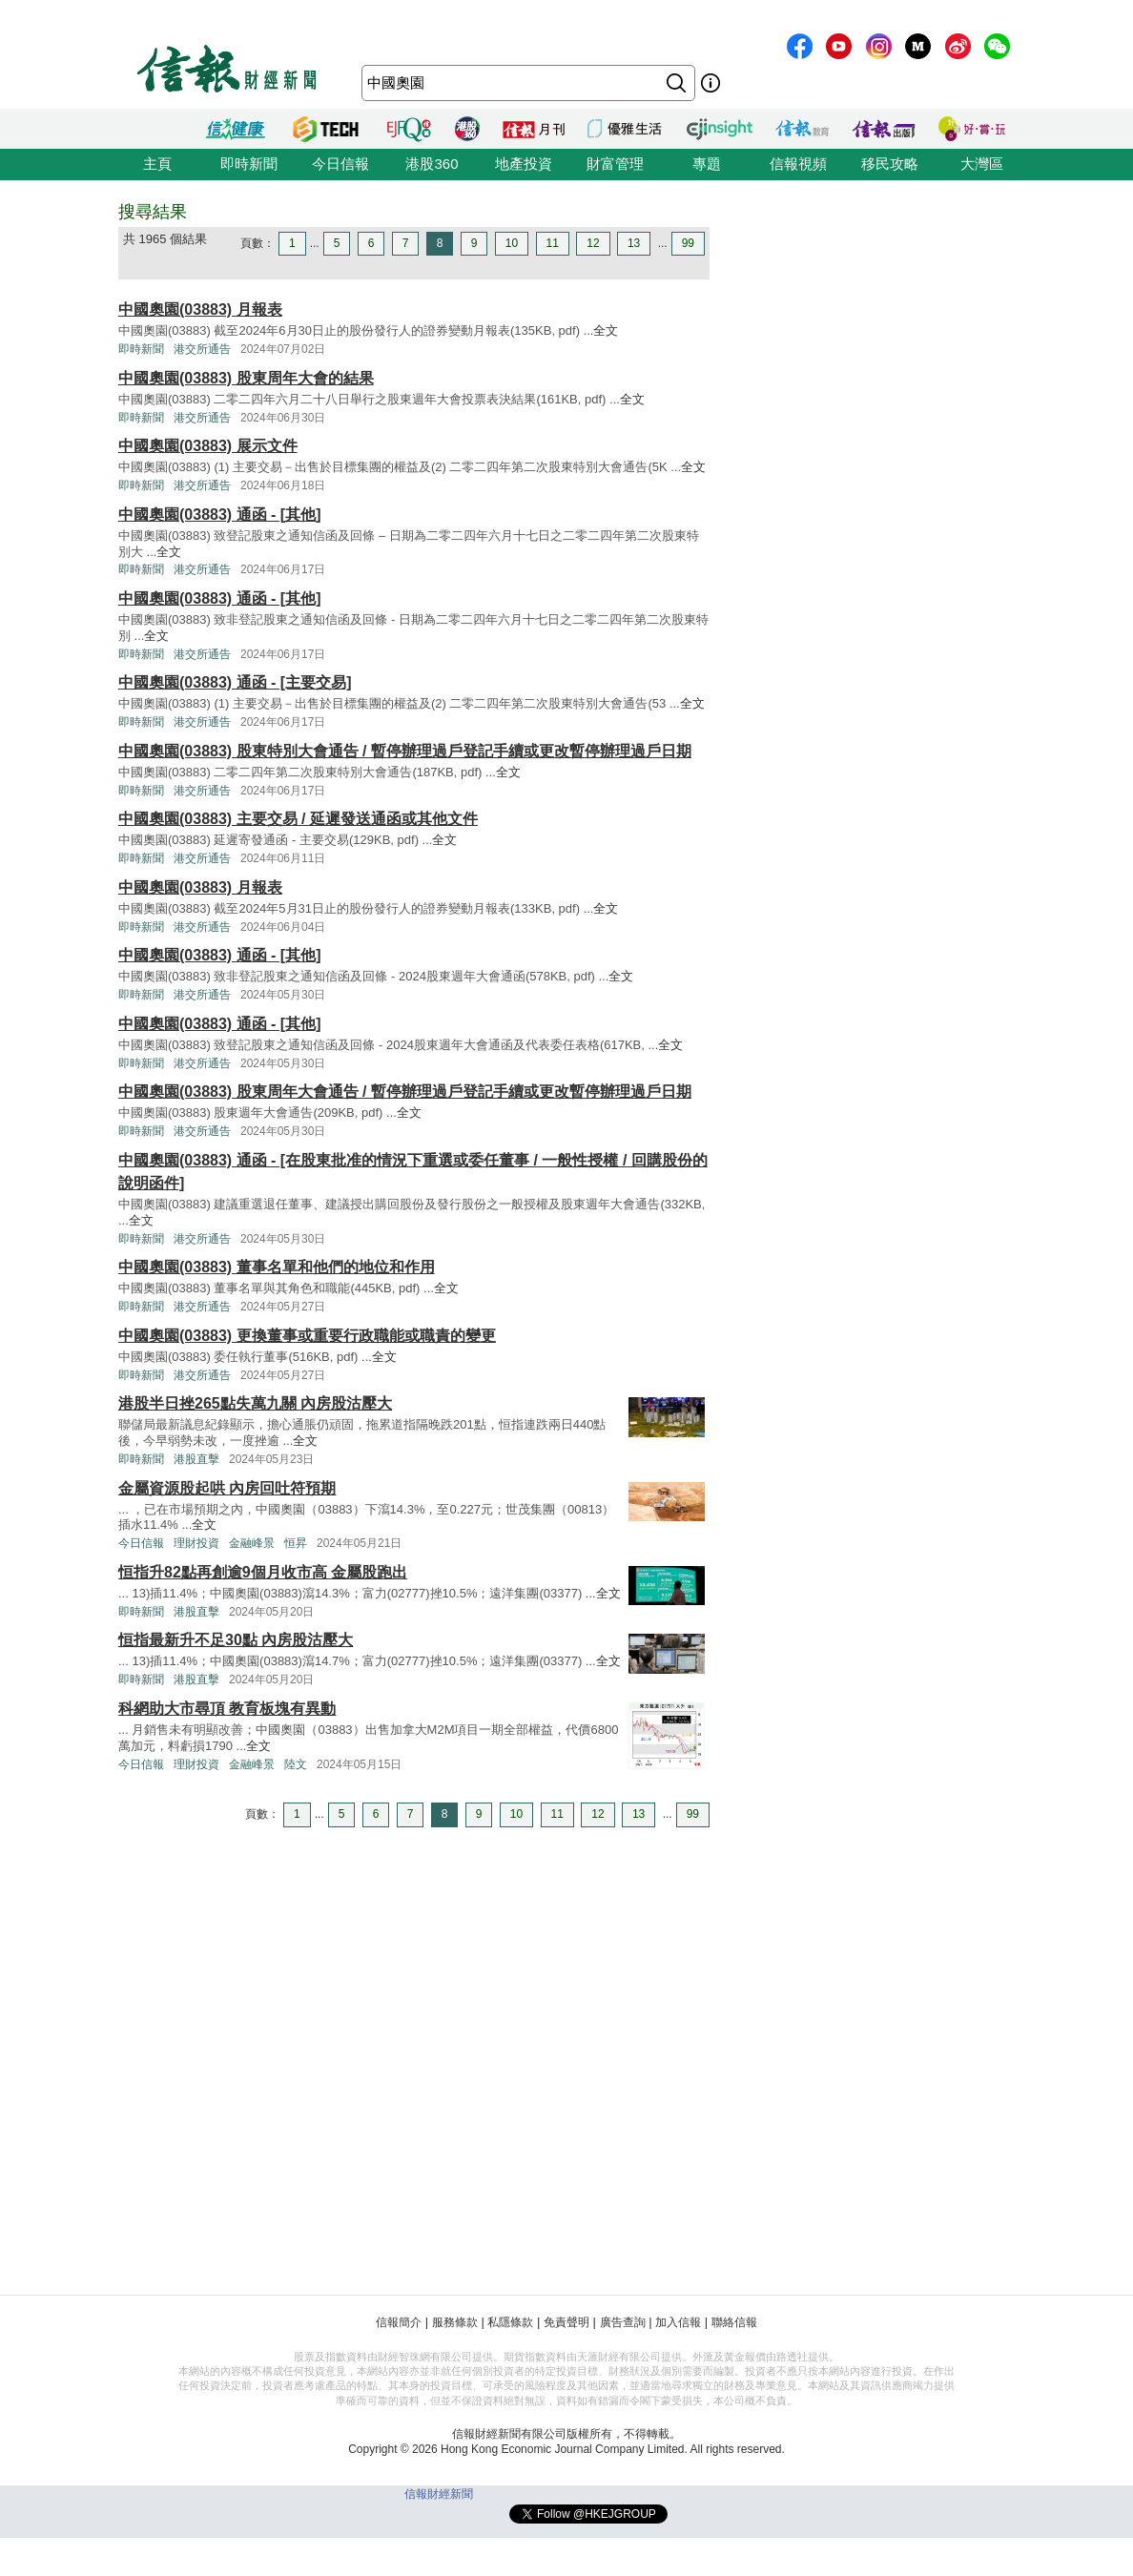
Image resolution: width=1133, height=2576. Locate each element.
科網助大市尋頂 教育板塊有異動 (227, 1708)
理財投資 (196, 1543)
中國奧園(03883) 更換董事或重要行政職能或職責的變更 (307, 1336)
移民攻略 (889, 163)
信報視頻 (798, 163)
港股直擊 (196, 1459)
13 (634, 243)
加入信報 (678, 2322)
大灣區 (981, 163)
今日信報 (340, 163)
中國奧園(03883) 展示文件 (208, 446)
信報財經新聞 (438, 2494)
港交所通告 (202, 349)
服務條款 (455, 2322)
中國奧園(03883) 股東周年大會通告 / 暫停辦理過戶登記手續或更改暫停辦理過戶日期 (404, 1091)
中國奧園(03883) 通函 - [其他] (219, 514)
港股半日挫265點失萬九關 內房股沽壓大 (255, 1403)
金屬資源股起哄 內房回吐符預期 (227, 1488)
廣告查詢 (623, 2322)
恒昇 (295, 1543)
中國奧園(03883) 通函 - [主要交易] (234, 682)
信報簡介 (399, 2322)
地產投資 (523, 163)
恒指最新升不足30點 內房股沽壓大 (235, 1640)
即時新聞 (249, 163)
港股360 (431, 163)
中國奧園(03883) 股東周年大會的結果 (246, 378)
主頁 (157, 163)
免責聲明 (566, 2322)
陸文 (295, 1764)
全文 (605, 330)
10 (511, 243)
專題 (706, 163)
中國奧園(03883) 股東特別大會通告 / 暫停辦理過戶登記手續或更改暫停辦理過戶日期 (404, 751)
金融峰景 (252, 1543)
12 (593, 243)
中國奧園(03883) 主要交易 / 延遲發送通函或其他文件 (298, 819)
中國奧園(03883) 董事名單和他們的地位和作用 (276, 1267)
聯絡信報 (734, 2322)
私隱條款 (510, 2322)
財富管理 (615, 163)
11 (552, 243)
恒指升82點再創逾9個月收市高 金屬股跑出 (262, 1572)
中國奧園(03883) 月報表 (200, 309)
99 (688, 243)
